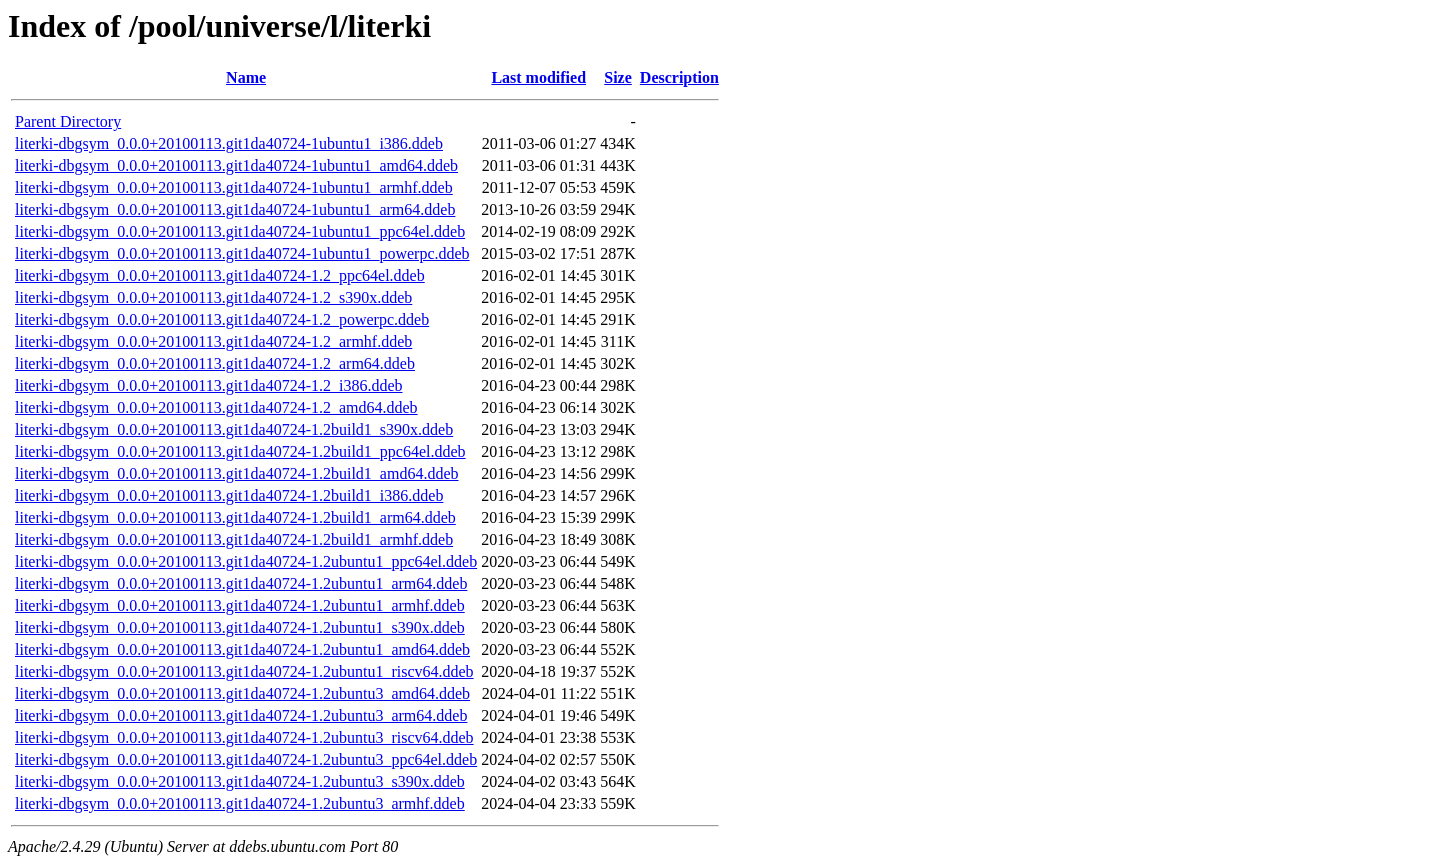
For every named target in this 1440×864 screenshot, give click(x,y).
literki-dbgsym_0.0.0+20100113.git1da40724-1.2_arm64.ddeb (215, 363)
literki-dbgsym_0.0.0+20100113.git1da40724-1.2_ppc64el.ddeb (220, 275)
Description (679, 77)
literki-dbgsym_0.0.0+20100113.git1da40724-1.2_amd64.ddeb (216, 407)
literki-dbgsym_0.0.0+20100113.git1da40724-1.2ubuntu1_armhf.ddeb (240, 605)
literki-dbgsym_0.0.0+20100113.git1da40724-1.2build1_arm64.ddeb (235, 517)
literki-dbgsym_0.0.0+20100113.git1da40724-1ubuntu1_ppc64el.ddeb (240, 231)
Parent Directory (68, 121)
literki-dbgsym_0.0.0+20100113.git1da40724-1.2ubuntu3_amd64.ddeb (242, 693)
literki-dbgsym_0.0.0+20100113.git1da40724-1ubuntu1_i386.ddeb (229, 143)
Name (246, 77)
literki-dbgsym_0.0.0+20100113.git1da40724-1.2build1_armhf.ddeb (234, 539)
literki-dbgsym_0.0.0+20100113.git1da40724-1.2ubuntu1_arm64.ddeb (241, 583)
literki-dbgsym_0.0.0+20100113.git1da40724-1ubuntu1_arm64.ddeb (235, 209)
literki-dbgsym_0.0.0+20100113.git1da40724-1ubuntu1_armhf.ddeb (234, 187)
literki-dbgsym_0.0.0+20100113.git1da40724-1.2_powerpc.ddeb (222, 319)
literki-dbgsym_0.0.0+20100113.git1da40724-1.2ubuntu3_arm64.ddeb (241, 715)
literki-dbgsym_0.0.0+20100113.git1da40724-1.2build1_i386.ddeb (229, 495)
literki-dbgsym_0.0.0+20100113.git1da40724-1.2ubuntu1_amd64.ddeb (242, 649)
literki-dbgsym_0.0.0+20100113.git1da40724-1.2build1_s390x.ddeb (234, 429)
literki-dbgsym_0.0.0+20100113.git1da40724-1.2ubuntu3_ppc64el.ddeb (246, 759)
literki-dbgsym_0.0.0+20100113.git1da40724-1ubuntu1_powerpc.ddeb (242, 253)
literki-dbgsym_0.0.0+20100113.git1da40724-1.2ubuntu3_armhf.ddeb (240, 803)
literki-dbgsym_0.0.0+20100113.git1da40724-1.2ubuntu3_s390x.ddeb (240, 781)
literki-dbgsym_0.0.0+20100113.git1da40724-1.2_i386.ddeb (209, 385)
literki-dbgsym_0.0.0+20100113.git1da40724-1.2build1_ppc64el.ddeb (240, 451)
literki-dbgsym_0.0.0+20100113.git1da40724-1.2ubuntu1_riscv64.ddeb (244, 671)
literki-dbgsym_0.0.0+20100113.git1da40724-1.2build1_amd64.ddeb (237, 473)
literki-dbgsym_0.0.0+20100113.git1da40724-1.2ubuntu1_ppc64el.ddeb (246, 561)
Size (618, 77)
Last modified (538, 77)
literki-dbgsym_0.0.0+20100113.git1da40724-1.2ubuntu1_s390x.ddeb (240, 627)
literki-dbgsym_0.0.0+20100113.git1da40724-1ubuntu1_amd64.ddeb (236, 165)
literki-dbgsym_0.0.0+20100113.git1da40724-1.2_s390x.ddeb (213, 297)
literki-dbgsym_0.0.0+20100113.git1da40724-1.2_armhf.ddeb (213, 341)
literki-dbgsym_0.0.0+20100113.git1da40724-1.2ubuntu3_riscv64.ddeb (244, 737)
